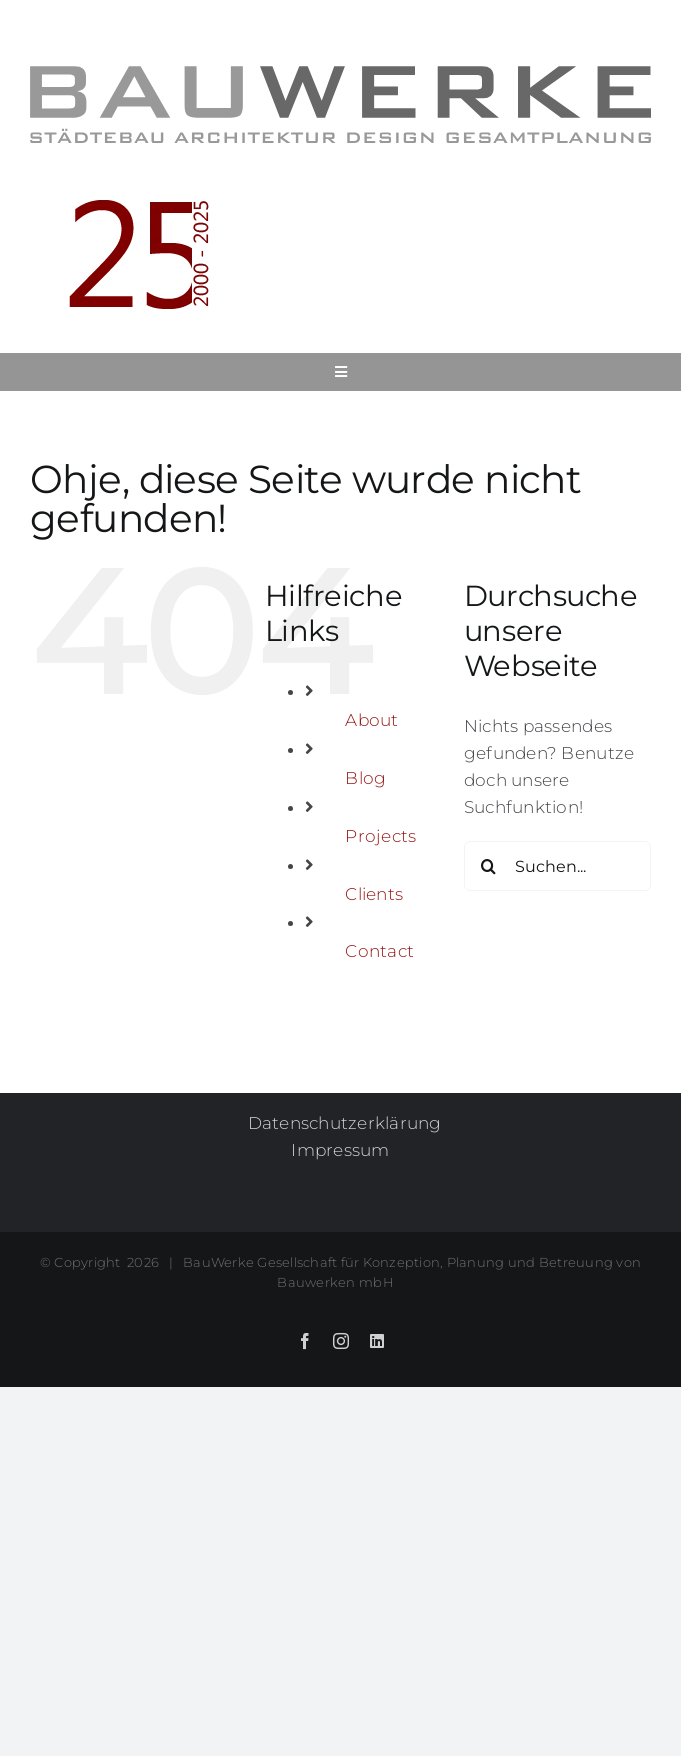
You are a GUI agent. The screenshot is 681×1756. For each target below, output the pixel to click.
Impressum (340, 1150)
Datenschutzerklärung (345, 1123)
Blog (365, 778)
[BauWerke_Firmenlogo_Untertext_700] (340, 74)
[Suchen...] (557, 866)
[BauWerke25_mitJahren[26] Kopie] (120, 198)
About (371, 720)
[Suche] (489, 866)
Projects (380, 836)
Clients (374, 894)
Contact (379, 951)
